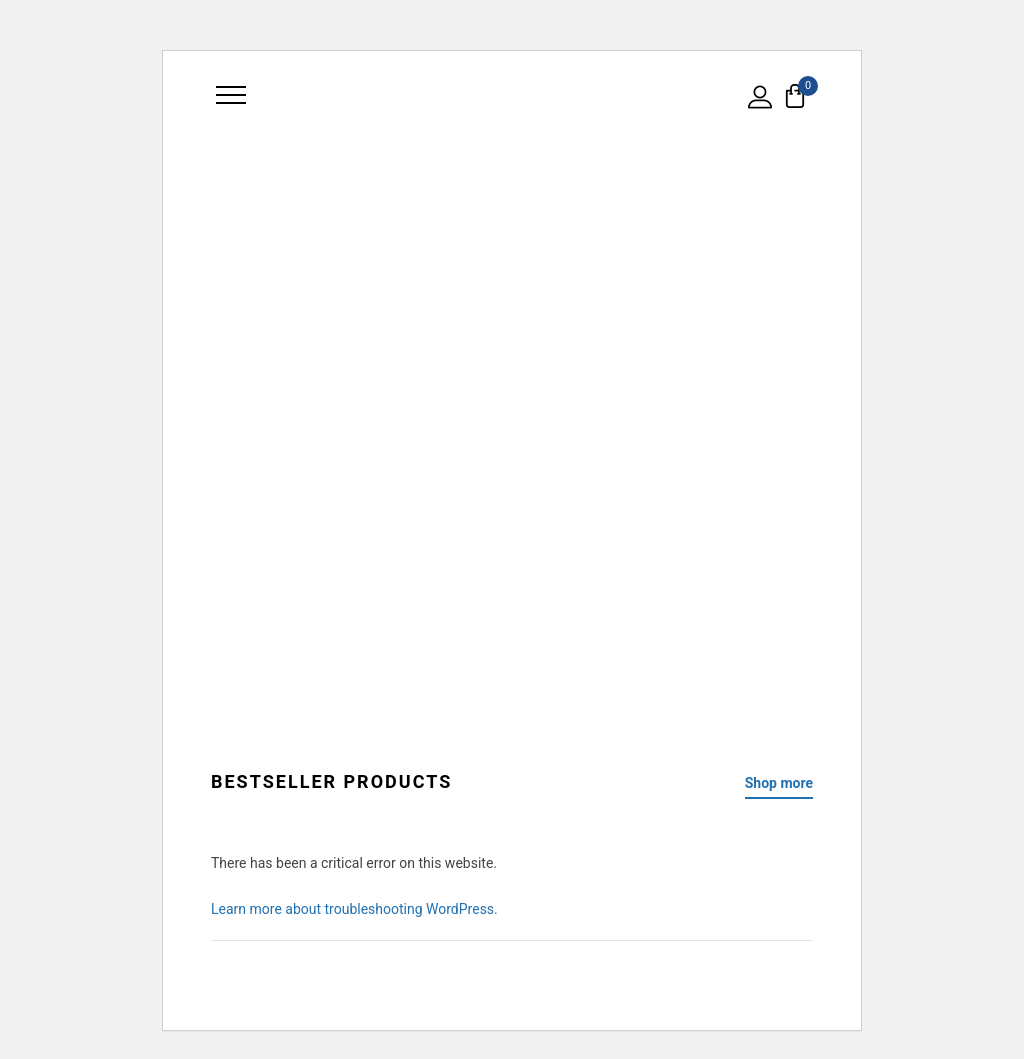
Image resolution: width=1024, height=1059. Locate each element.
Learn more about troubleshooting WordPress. (354, 909)
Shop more (779, 783)
